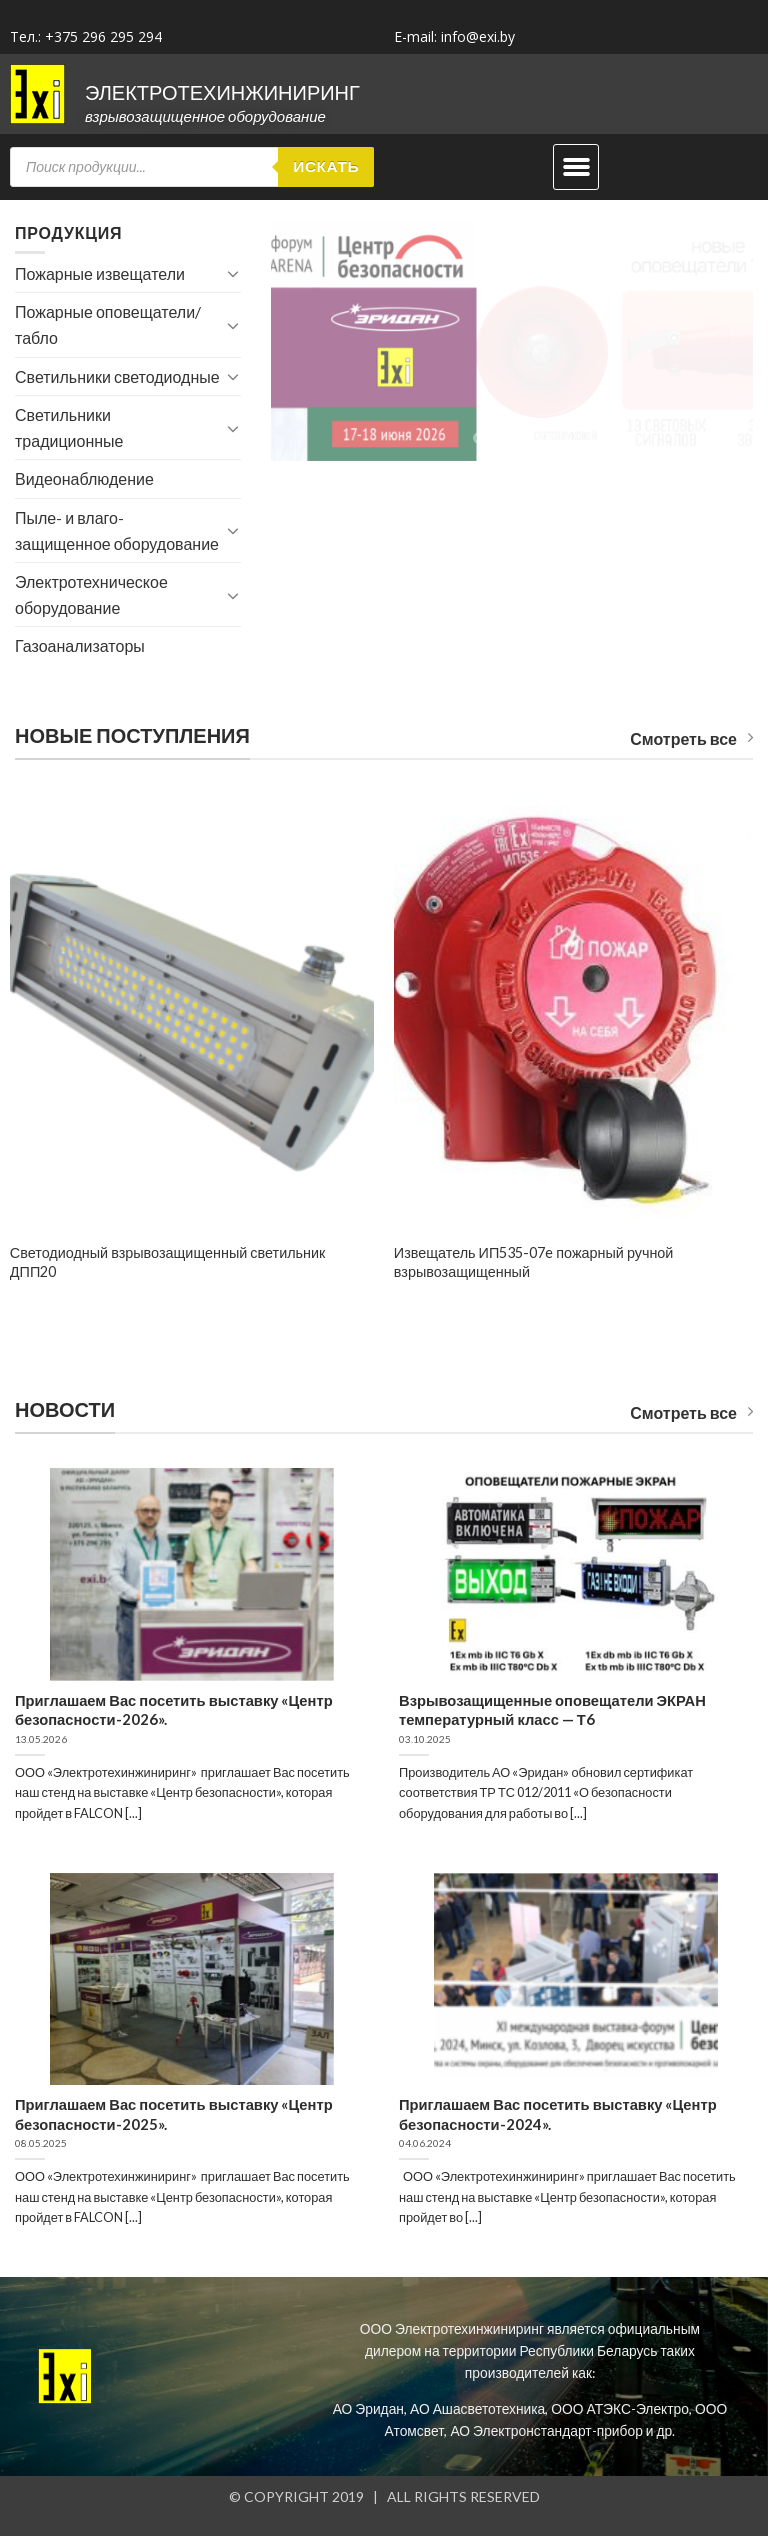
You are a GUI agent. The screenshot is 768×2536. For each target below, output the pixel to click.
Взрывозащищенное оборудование (205, 116)
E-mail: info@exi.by (454, 36)
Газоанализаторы (80, 645)
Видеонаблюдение (84, 478)
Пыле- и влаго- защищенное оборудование (117, 530)
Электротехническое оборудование (91, 594)
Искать (326, 166)
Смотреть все (691, 738)
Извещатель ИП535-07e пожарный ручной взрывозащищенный (534, 1262)
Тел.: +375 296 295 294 (86, 36)
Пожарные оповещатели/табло (108, 324)
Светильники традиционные (69, 427)
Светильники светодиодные (117, 376)
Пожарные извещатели (100, 273)
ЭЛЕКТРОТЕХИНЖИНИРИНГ (222, 92)
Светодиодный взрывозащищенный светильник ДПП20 (168, 1262)
